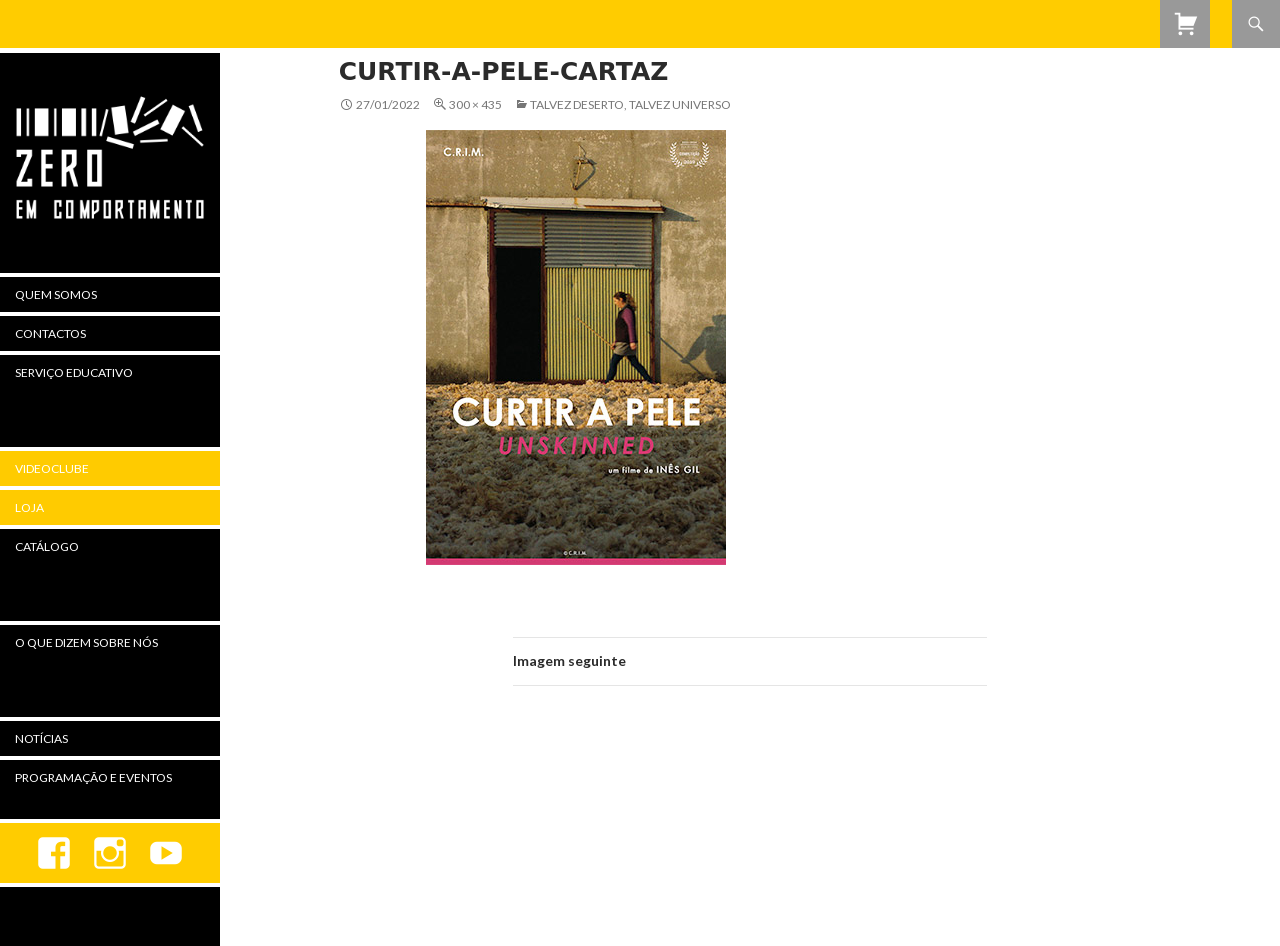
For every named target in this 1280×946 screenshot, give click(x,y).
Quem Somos (56, 294)
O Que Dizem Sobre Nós (86, 642)
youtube (166, 853)
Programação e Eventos (93, 777)
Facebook (54, 853)
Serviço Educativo (74, 372)
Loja (29, 507)
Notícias (41, 738)
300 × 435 (475, 104)
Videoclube (52, 468)
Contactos (50, 333)
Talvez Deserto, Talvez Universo (630, 104)
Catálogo (47, 546)
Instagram (110, 853)
